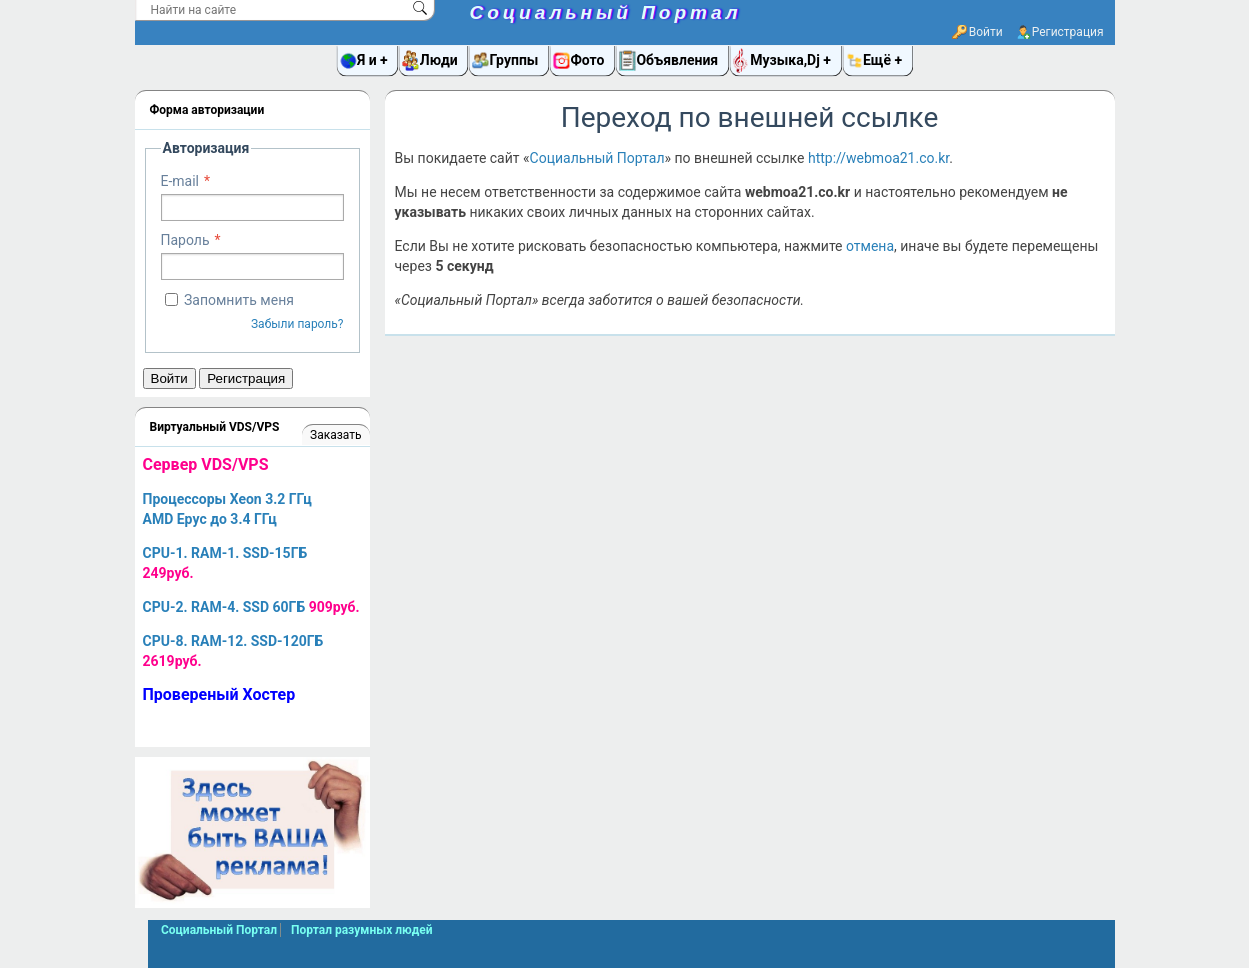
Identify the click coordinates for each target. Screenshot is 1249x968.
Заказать (335, 435)
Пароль (185, 240)
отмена (870, 246)
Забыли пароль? (297, 324)
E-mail (180, 181)
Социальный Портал (606, 12)
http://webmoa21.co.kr (878, 158)
